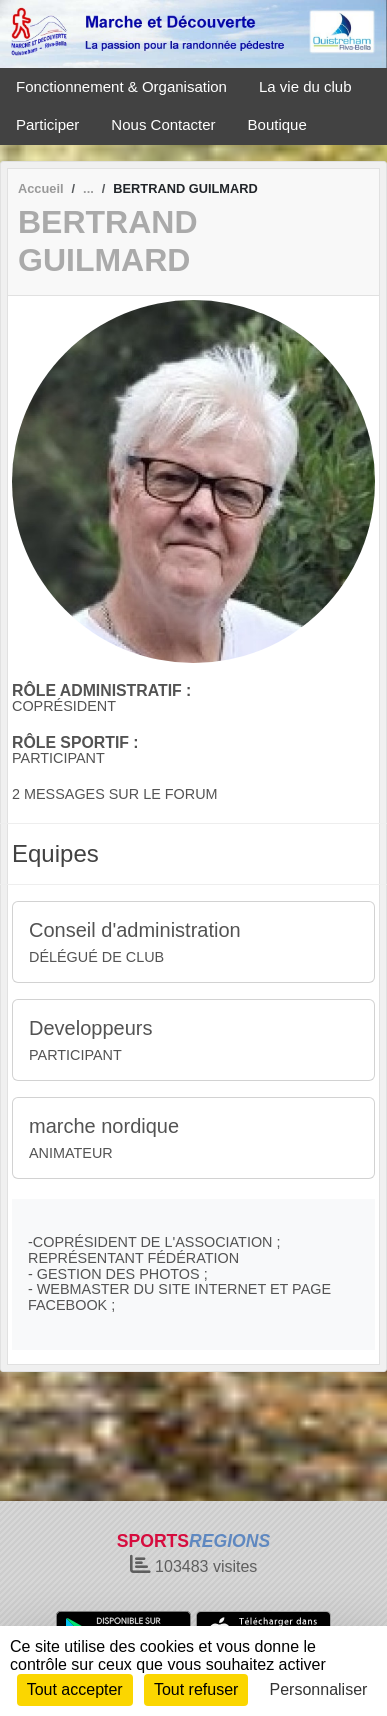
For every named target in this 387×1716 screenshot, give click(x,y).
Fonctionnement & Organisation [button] (121, 86)
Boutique (277, 124)
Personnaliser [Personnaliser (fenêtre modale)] (319, 1689)
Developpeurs (90, 1028)
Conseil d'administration (135, 930)
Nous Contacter (163, 124)
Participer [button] (47, 124)
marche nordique (104, 1126)
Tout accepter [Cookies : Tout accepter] (75, 1689)
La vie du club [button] (305, 86)
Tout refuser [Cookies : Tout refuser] (196, 1689)
